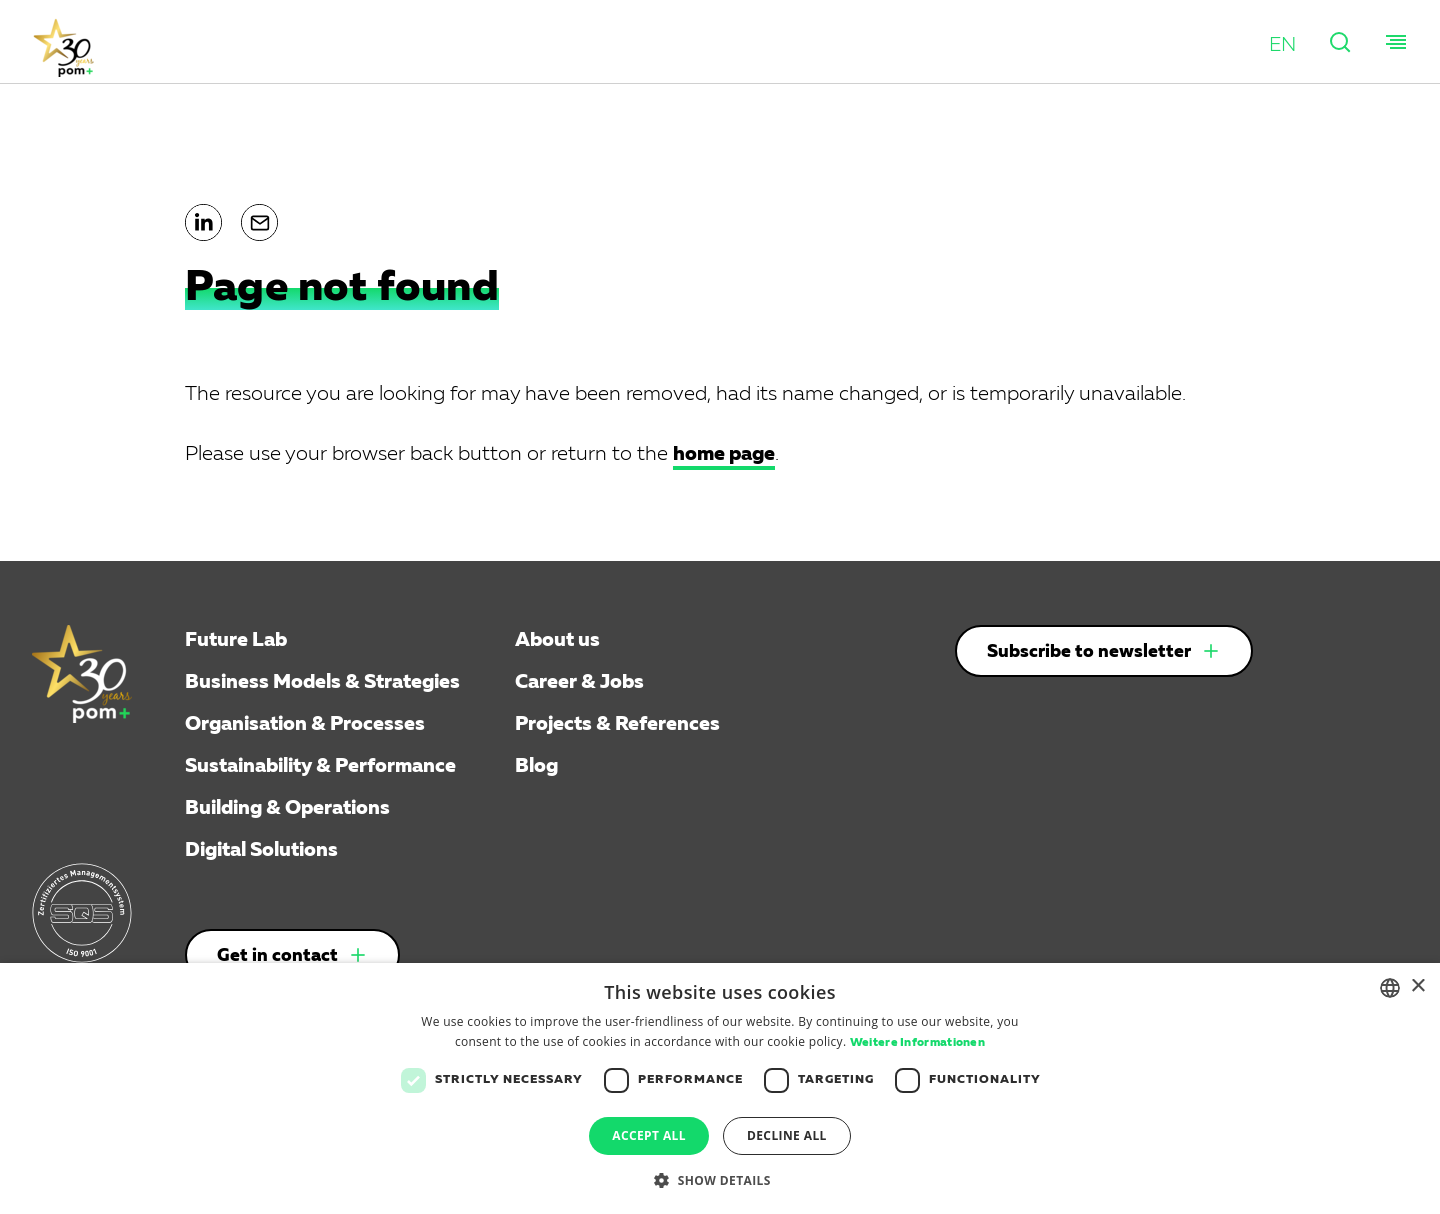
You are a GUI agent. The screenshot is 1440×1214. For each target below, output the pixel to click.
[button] (1282, 45)
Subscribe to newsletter (1089, 652)
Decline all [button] (787, 1135)
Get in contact (277, 956)
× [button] (1417, 986)
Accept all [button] (649, 1135)
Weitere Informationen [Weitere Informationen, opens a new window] (917, 1043)
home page (724, 454)
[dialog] (720, 1088)
